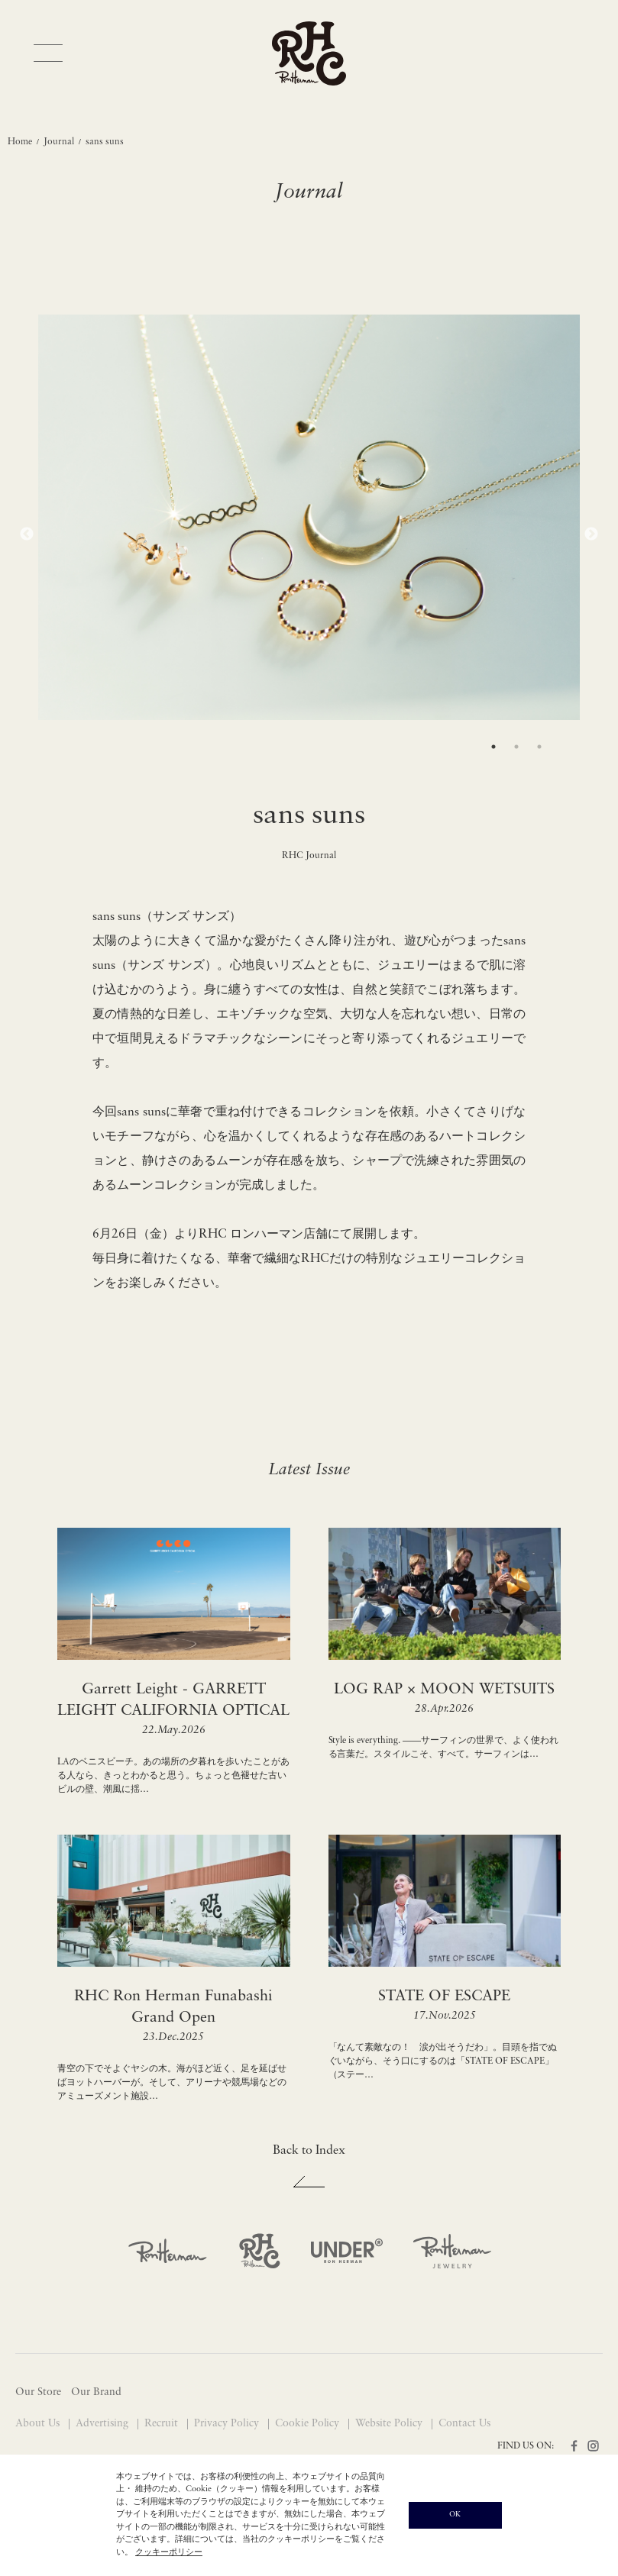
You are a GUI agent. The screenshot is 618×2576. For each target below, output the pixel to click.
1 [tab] (493, 746)
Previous (26, 534)
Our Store (38, 2392)
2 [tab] (516, 746)
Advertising (103, 2423)
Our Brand (96, 2392)
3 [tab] (539, 746)
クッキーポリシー (168, 2553)
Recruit (162, 2423)
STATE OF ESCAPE (444, 1996)
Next (591, 534)
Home (20, 142)
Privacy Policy (228, 2423)
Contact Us (464, 2423)
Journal (59, 142)
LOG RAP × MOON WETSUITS (444, 1689)
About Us (39, 2423)
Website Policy (390, 2423)
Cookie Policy (309, 2423)
